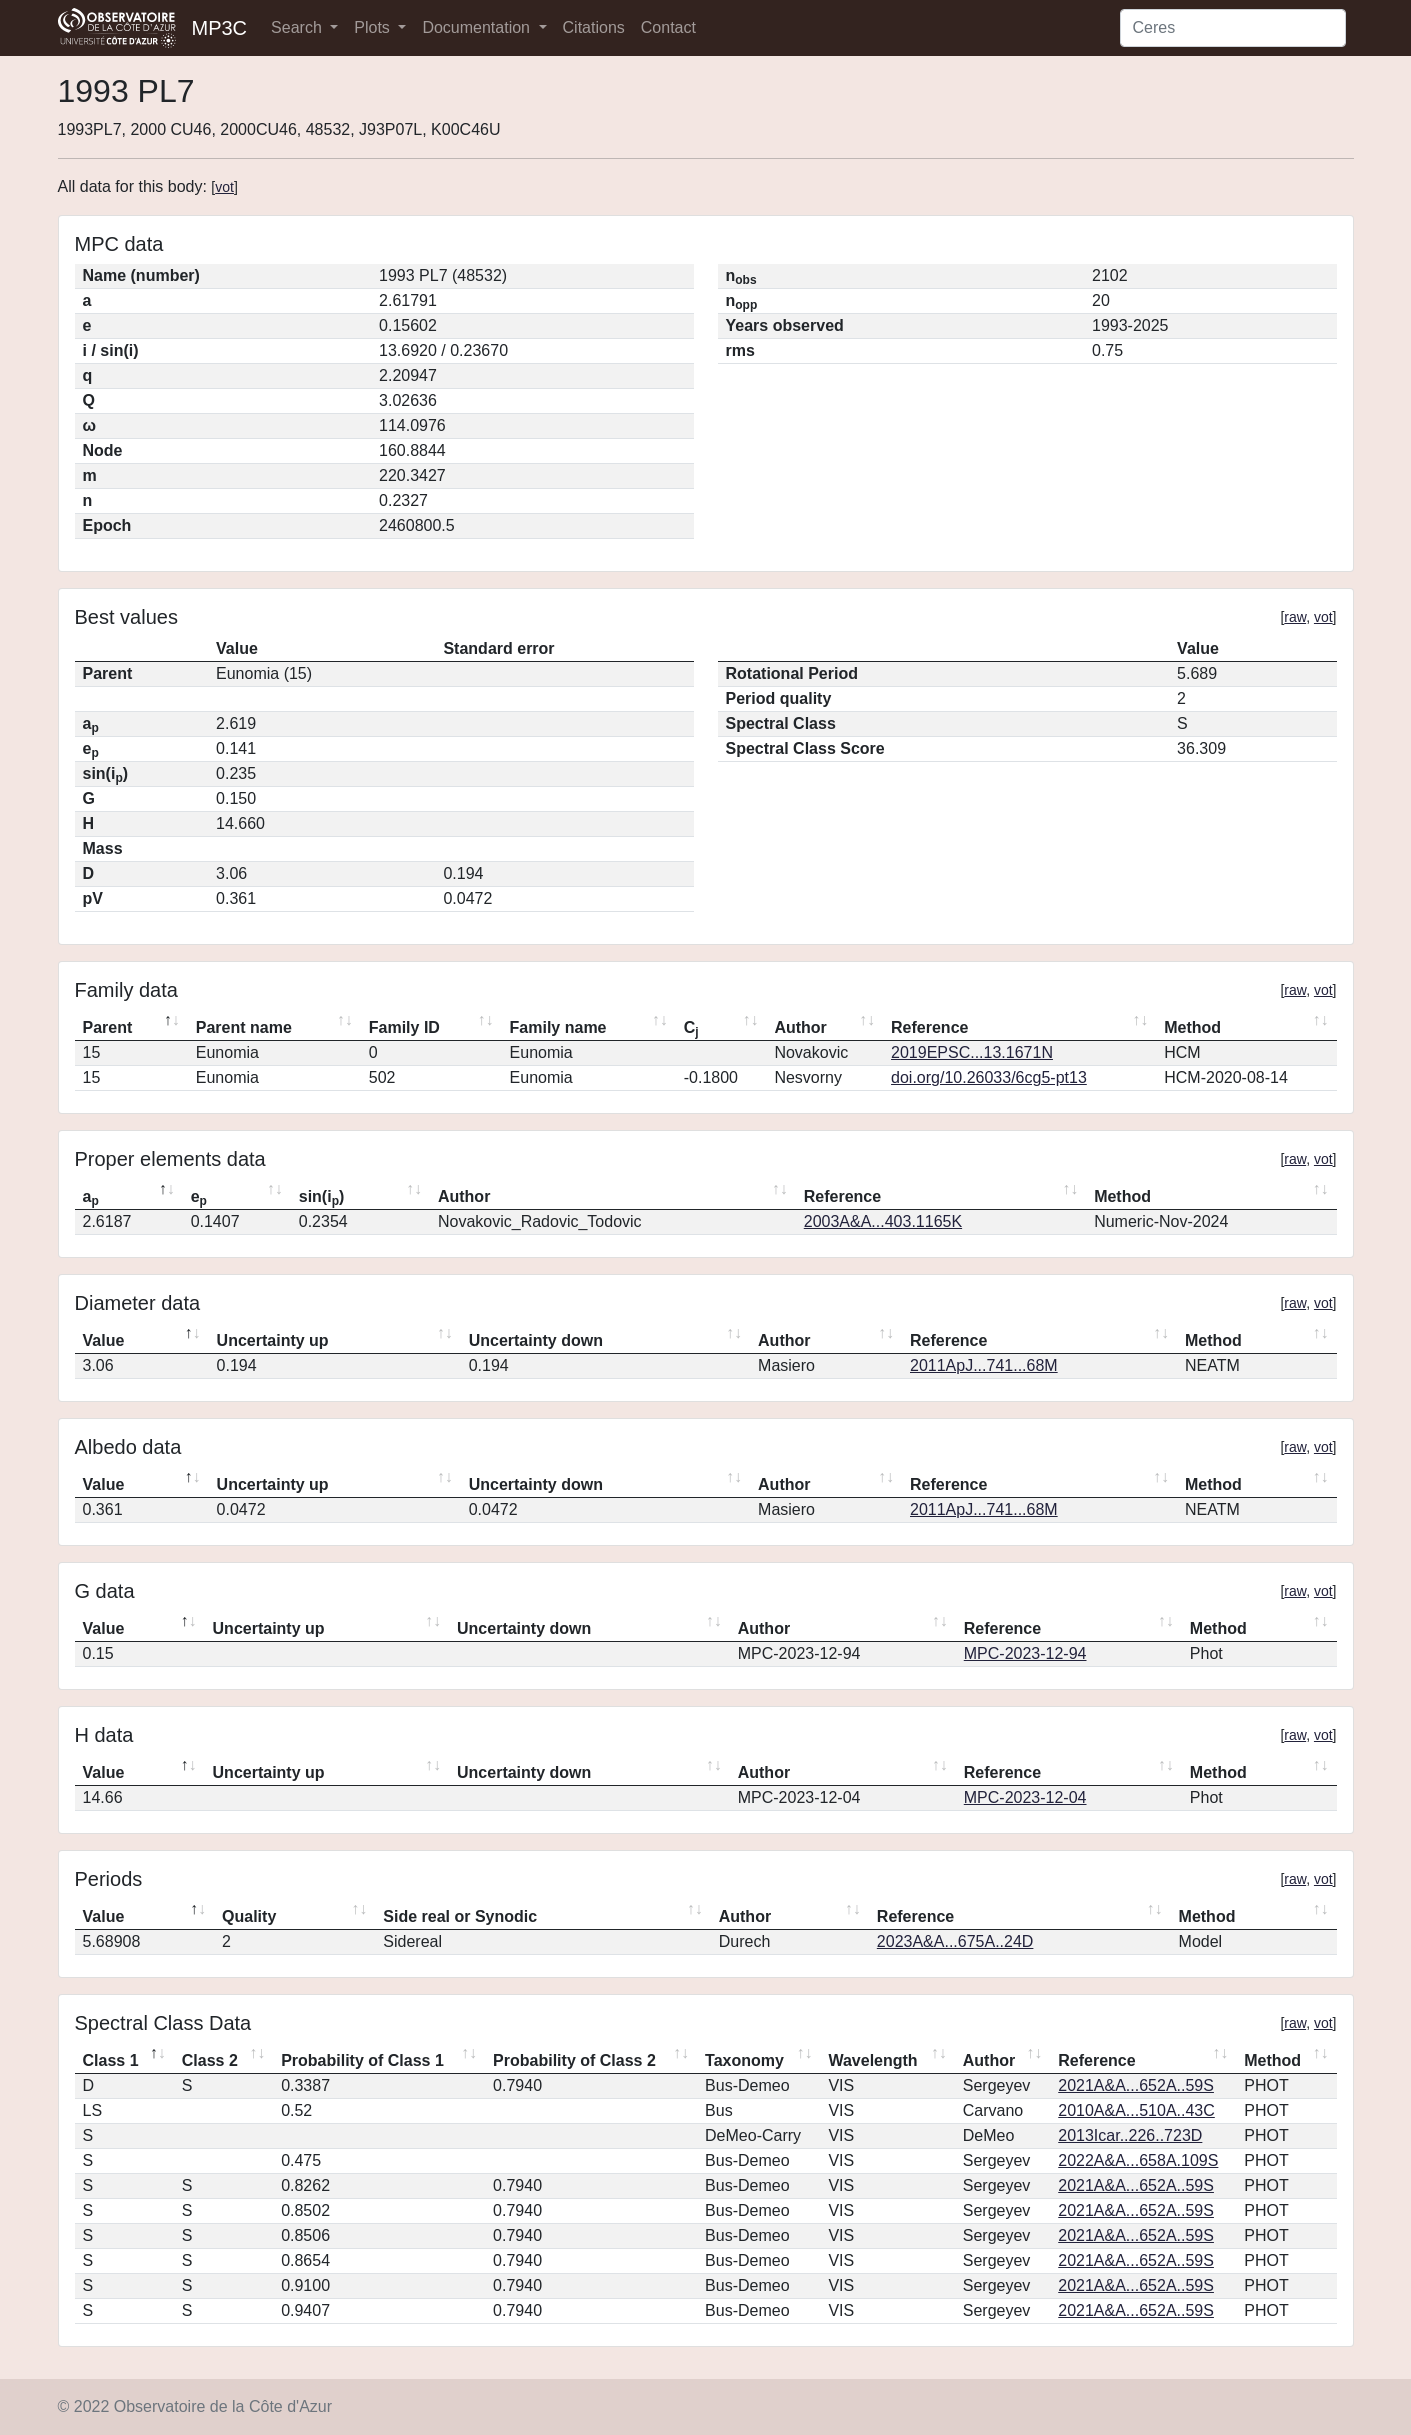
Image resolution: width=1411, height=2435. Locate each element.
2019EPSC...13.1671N (972, 1052)
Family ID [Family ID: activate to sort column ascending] (404, 1027)
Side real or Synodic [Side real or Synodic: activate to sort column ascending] (460, 1916)
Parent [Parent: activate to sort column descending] (108, 1027)
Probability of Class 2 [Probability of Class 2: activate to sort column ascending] (574, 2060)
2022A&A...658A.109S (1138, 2160)
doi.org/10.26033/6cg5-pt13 (989, 1077)
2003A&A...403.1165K (883, 1221)
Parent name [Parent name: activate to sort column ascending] (244, 1027)
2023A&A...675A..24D (955, 1941)
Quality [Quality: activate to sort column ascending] (249, 1916)
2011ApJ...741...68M (984, 1365)
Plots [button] (374, 27)
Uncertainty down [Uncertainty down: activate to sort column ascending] (536, 1340)
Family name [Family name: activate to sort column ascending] (558, 1027)
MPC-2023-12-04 (1025, 1797)
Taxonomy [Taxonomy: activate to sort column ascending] (744, 2060)
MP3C (220, 28)
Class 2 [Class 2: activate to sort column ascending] (210, 2060)
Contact (668, 27)
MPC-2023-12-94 (1025, 1653)
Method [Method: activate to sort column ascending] (1192, 1027)
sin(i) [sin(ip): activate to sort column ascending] (322, 1198)
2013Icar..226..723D (1130, 2135)
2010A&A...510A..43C (1136, 2110)
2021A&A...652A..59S (1136, 2085)
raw (1295, 617)
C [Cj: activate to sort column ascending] (691, 1029)
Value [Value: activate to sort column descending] (104, 1340)
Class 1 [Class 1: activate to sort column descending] (111, 2060)
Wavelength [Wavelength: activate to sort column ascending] (872, 2060)
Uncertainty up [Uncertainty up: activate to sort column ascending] (273, 1340)
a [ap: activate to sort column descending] (91, 1198)
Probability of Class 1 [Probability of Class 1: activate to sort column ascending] (362, 2060)
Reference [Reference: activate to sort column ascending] (929, 1027)
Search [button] (298, 27)
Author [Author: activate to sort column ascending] (800, 1027)
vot (224, 187)
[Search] (1233, 28)
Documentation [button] (478, 27)
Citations (594, 27)
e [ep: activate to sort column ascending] (199, 1198)
